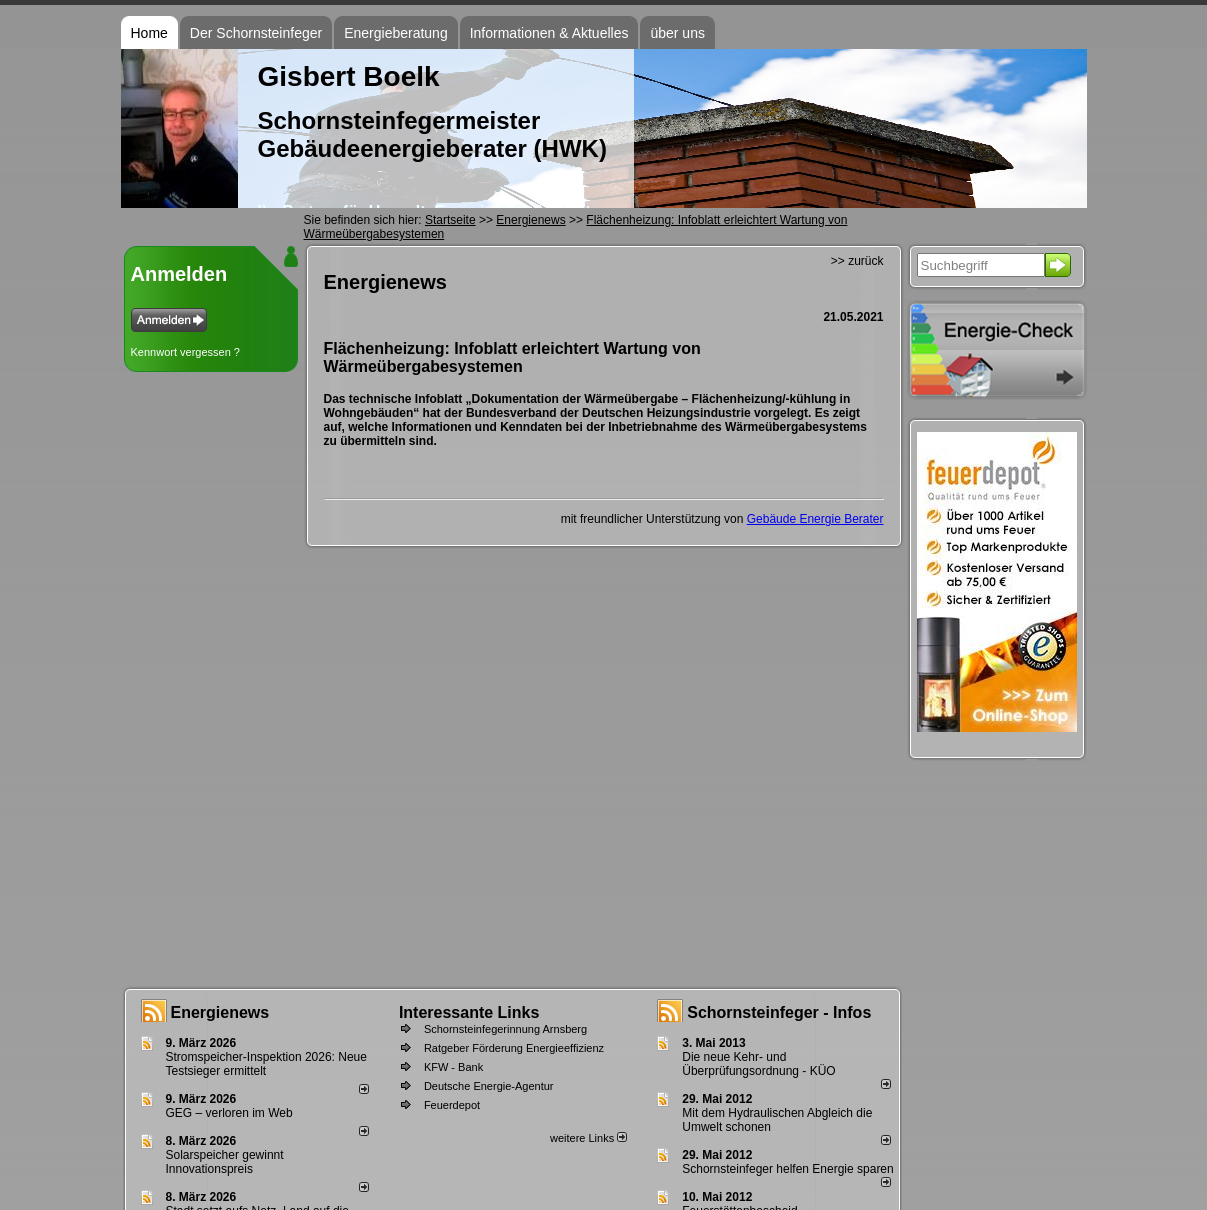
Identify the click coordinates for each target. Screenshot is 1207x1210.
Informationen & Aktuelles (549, 33)
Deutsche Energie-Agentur (489, 1086)
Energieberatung (396, 33)
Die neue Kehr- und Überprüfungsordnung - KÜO (758, 1064)
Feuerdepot (452, 1105)
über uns (677, 33)
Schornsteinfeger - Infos (779, 1012)
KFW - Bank (453, 1067)
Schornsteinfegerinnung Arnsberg (505, 1029)
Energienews (220, 1012)
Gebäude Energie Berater (815, 519)
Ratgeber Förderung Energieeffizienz (514, 1048)
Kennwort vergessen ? (185, 352)
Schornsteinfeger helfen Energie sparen (787, 1169)
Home (149, 33)
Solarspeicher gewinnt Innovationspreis (225, 1162)
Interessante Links (469, 1012)
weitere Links (588, 1138)
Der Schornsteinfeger (256, 33)
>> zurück (857, 261)
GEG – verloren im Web (229, 1113)
